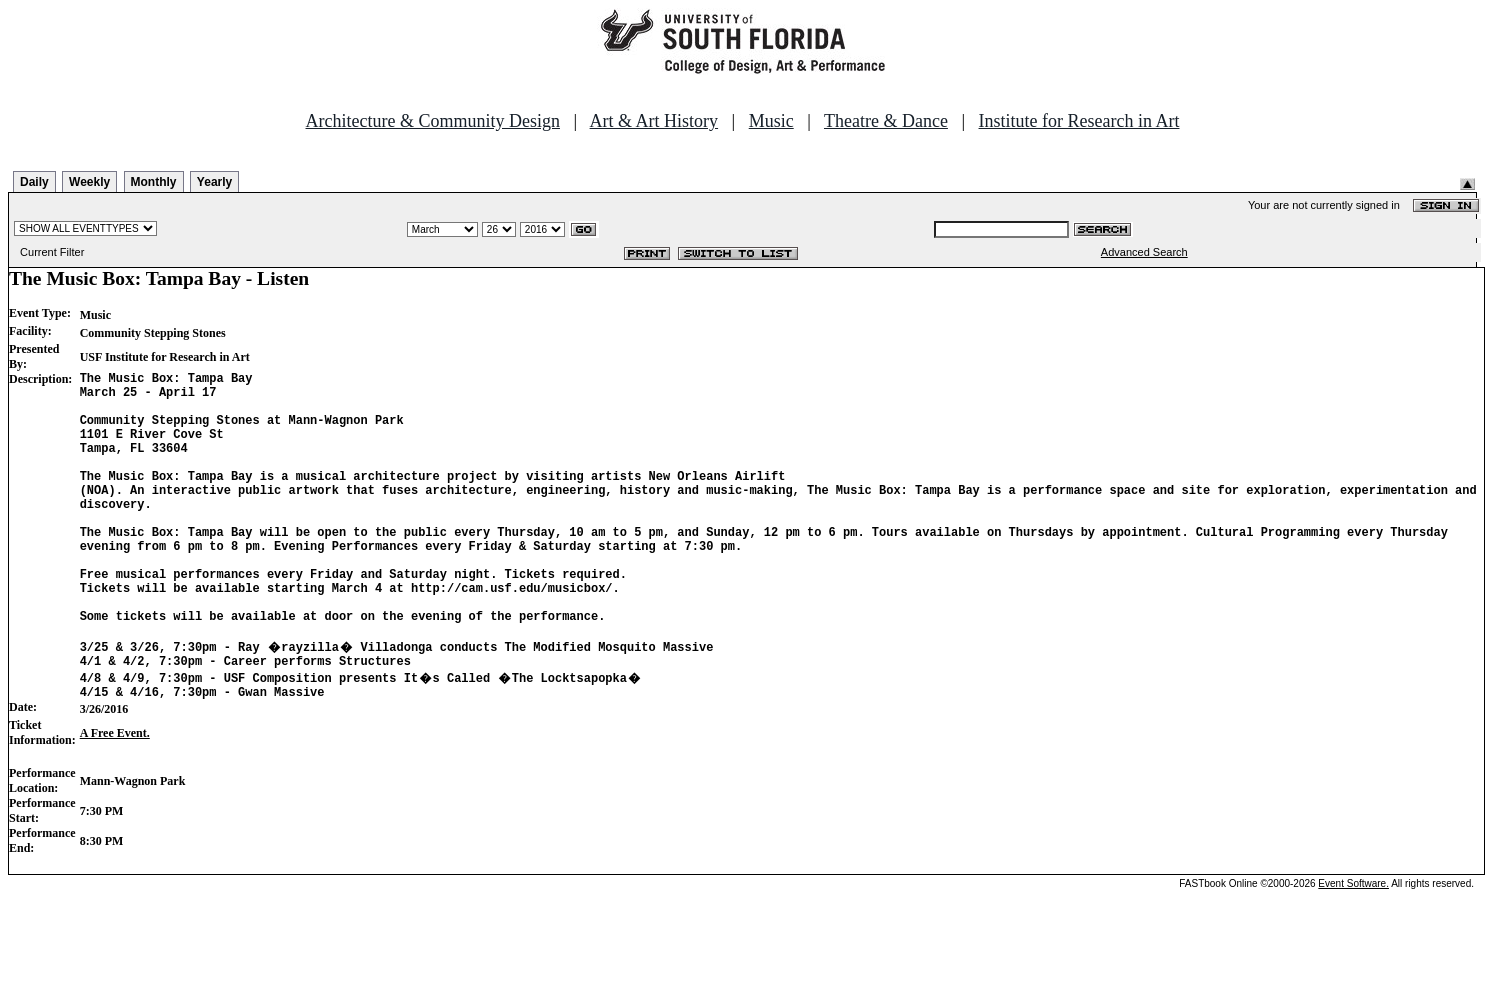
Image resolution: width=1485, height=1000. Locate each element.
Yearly (214, 182)
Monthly (154, 182)
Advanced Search (1144, 252)
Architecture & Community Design (433, 121)
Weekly (89, 182)
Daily (34, 182)
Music (771, 121)
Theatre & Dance (886, 121)
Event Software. (1353, 946)
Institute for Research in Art (1079, 121)
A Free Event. (115, 796)
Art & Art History (654, 121)
